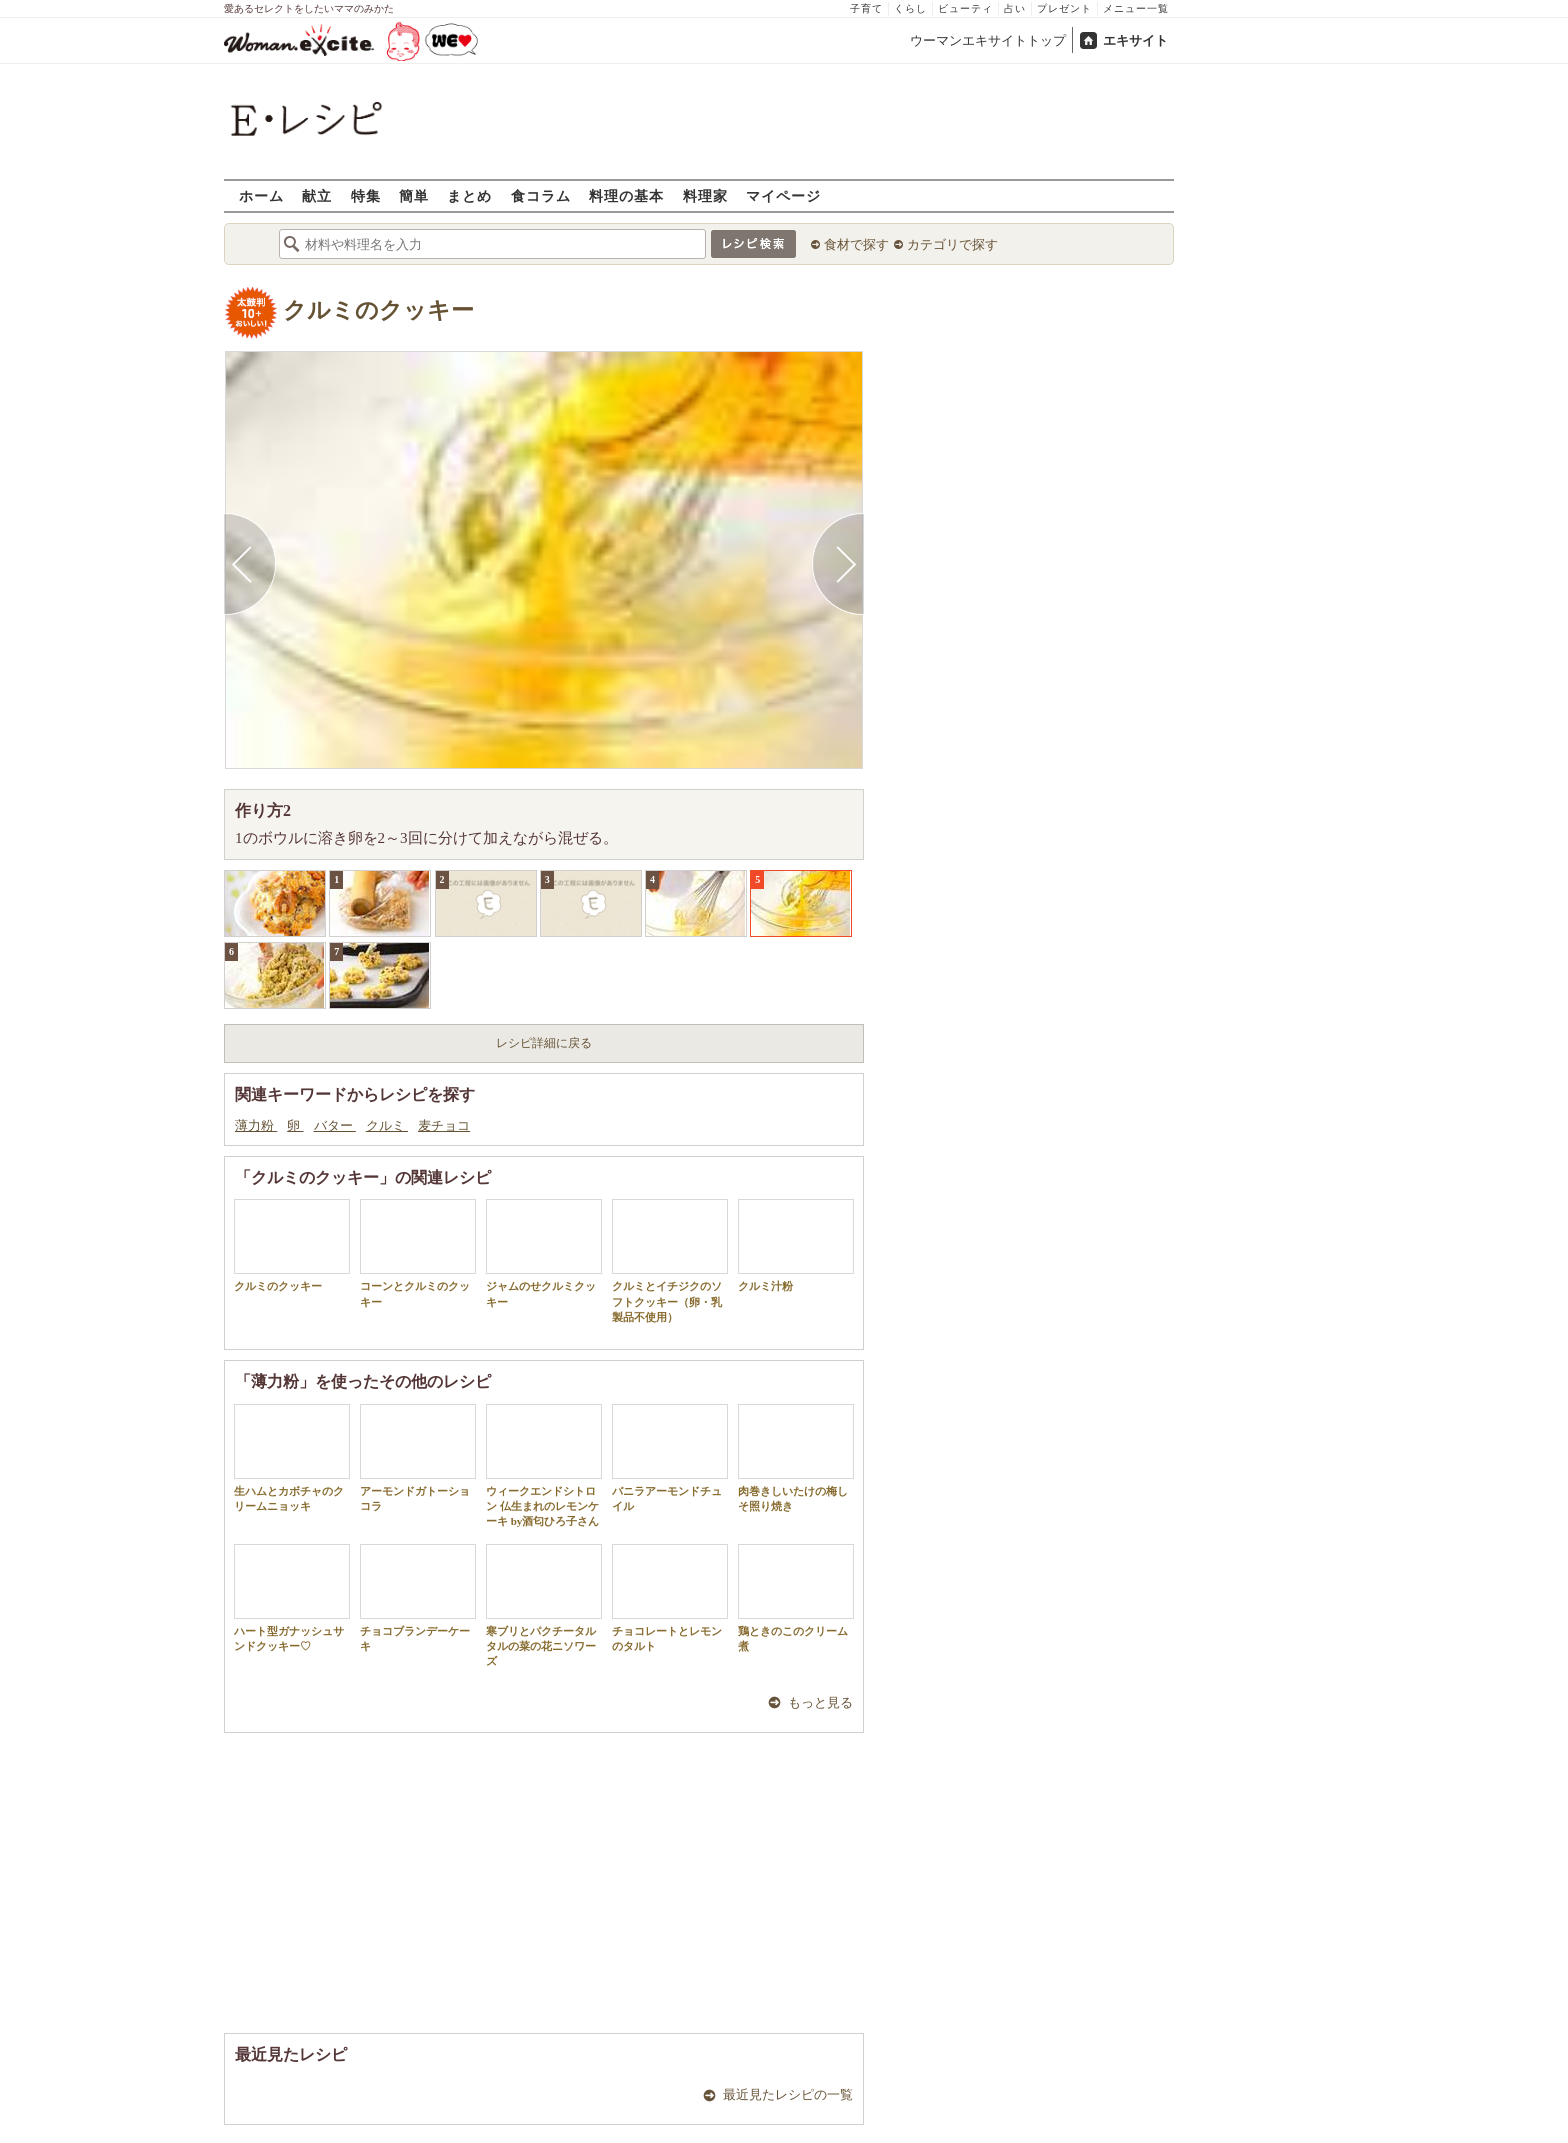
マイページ (783, 195)
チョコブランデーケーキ (418, 1598)
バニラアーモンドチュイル (670, 1458)
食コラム (541, 195)
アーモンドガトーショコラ (418, 1458)
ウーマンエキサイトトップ (988, 40)
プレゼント (1064, 8)
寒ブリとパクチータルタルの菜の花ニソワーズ (544, 1606)
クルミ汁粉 (796, 1245)
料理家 (705, 195)
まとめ (469, 195)
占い (1015, 8)
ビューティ (965, 8)
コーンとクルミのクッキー (418, 1253)
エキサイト (1135, 40)
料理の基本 (626, 195)
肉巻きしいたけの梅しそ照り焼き (796, 1458)
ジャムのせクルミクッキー (544, 1253)
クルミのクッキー (378, 310)
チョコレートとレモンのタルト (670, 1598)
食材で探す (856, 244)
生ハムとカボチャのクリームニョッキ (292, 1458)
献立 (317, 195)
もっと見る (820, 1702)
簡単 (414, 195)
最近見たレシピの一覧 (788, 2094)
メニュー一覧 (1136, 8)
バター (335, 1125)
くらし (910, 8)
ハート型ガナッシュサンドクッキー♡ (292, 1598)
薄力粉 (256, 1125)
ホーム (261, 195)
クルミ (387, 1125)
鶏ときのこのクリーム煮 (796, 1598)
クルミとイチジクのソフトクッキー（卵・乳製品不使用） (670, 1261)
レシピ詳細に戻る (544, 1043)
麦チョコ (444, 1125)
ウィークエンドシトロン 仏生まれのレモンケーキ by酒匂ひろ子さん (544, 1466)
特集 (366, 195)
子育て (866, 8)
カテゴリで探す (952, 244)
